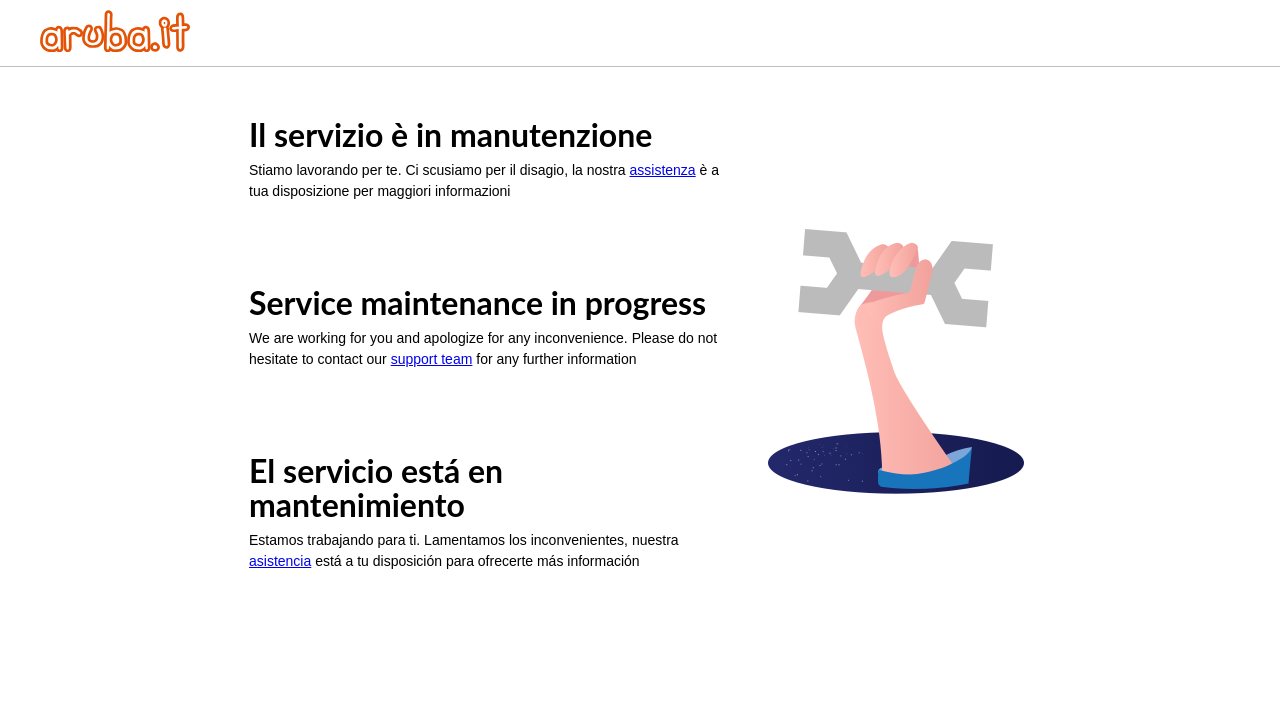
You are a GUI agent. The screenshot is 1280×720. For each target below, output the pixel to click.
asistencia (280, 561)
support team (432, 359)
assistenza (663, 170)
